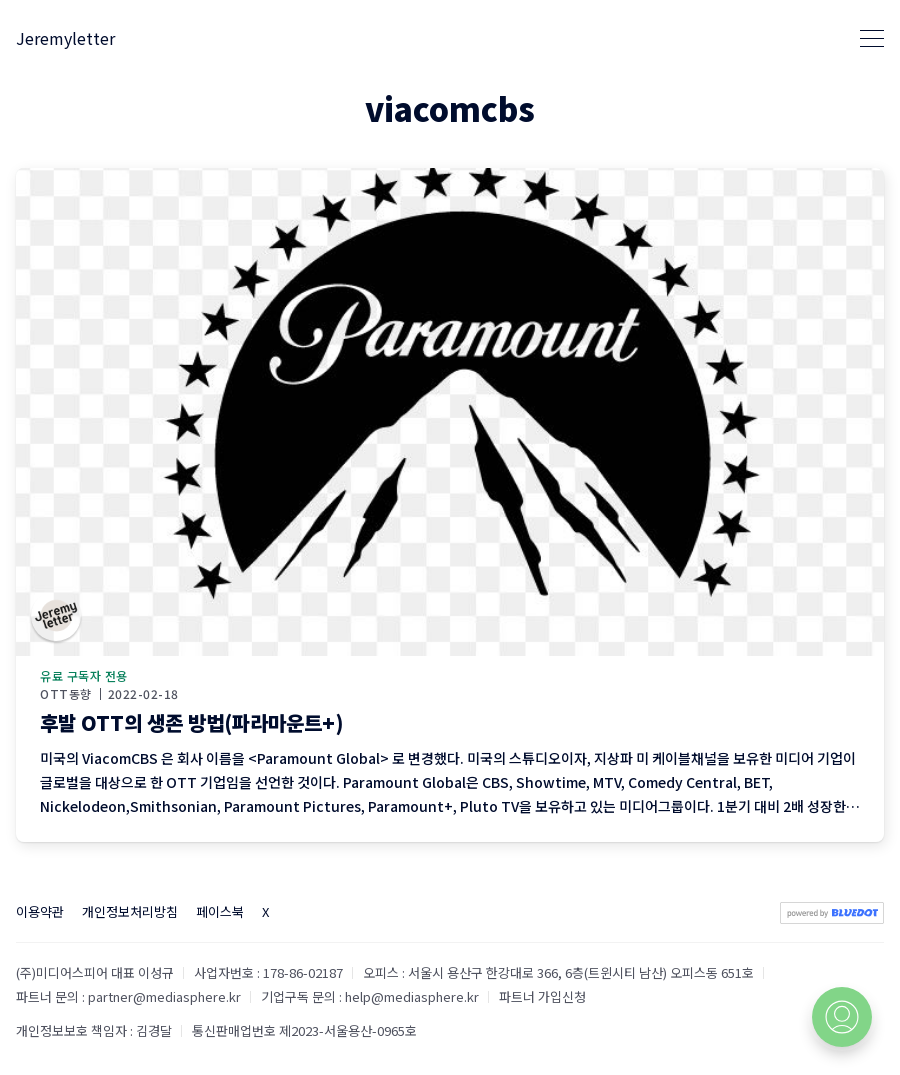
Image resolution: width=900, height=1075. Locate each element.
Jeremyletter (65, 38)
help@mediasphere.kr (412, 996)
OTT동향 (66, 694)
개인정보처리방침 (130, 911)
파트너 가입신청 (542, 996)
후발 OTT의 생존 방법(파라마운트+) (191, 722)
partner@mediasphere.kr (164, 996)
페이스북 (220, 911)
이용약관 (40, 911)
